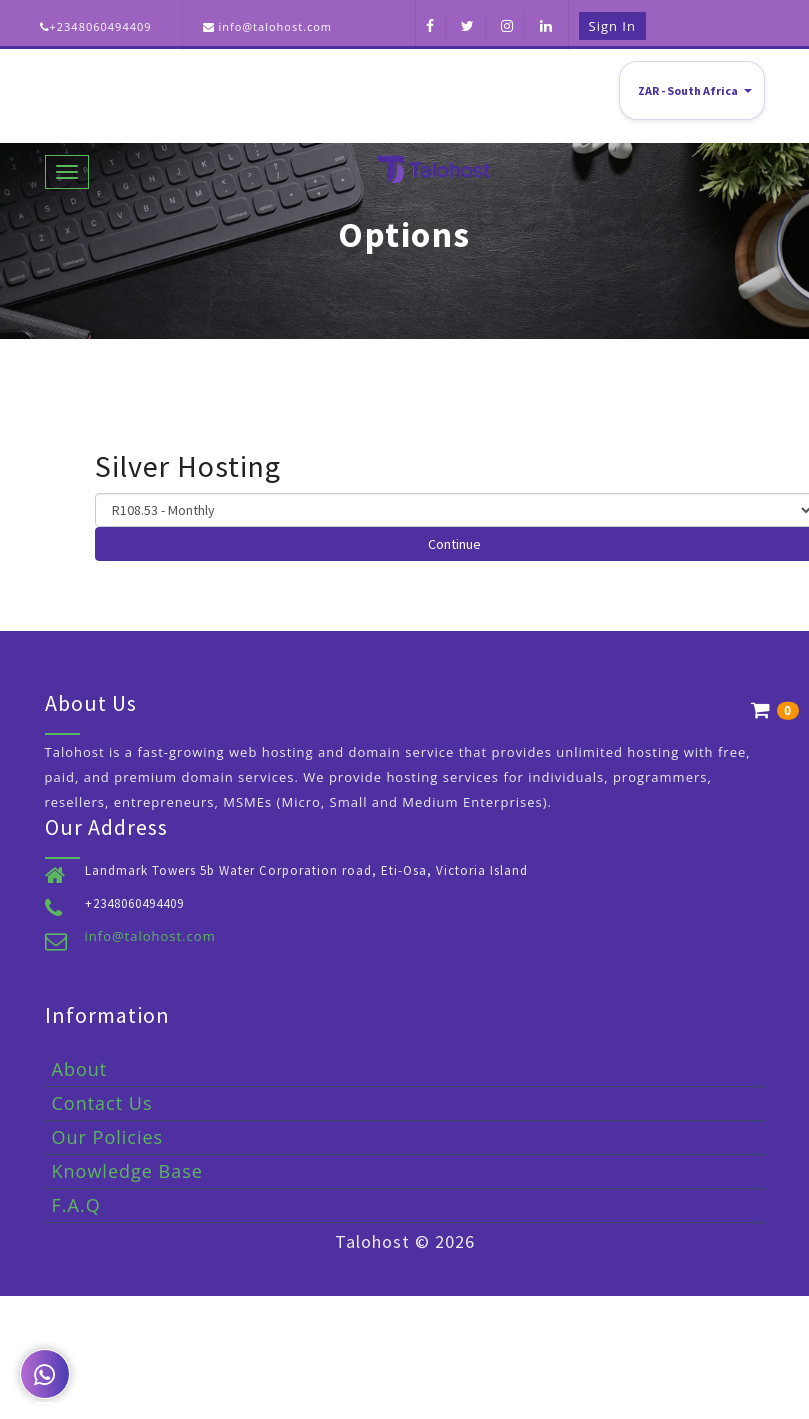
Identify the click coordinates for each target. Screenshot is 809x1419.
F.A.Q (76, 1205)
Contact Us (102, 1103)
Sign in (612, 26)
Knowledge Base (127, 1171)
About (80, 1069)
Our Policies (108, 1137)
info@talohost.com (150, 936)
